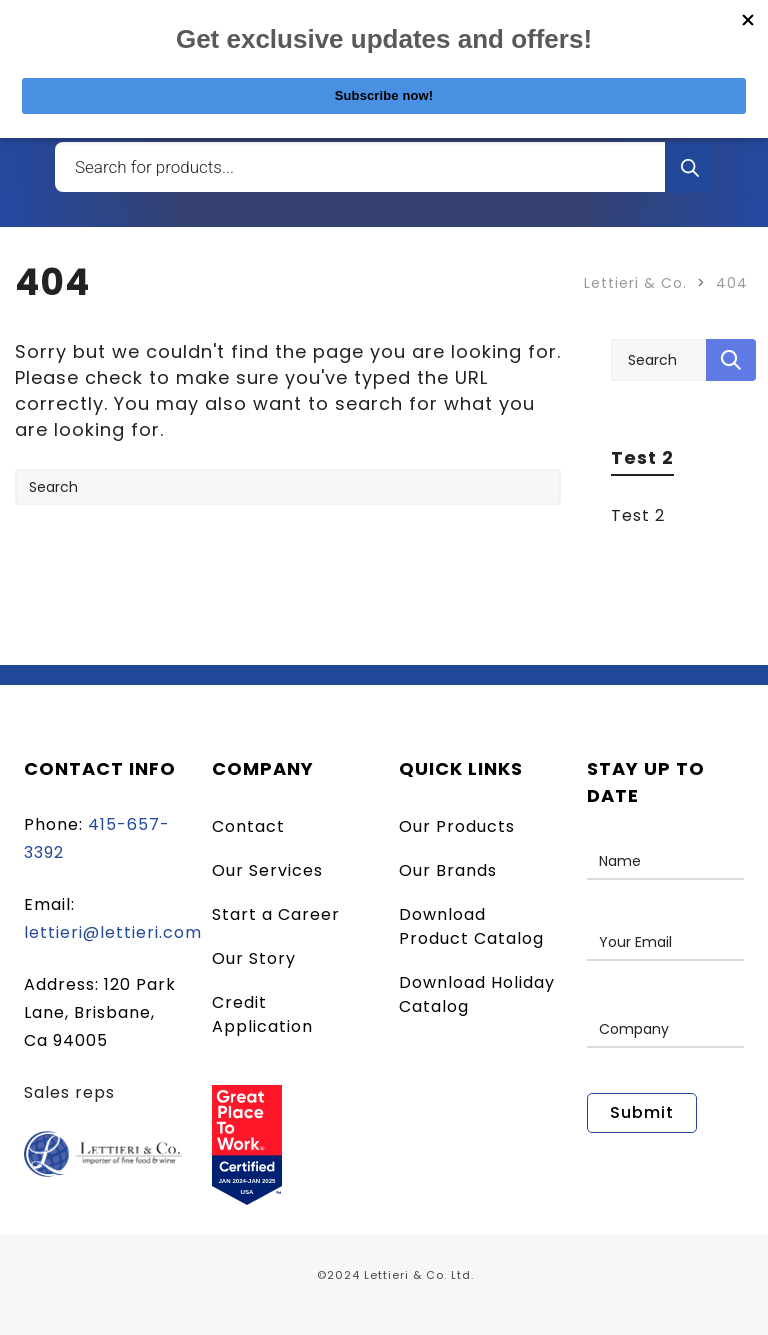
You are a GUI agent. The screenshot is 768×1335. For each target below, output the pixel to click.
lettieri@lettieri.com (113, 932)
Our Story (254, 958)
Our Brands (448, 870)
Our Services (267, 870)
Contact (248, 826)
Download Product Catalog (471, 926)
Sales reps (69, 1092)
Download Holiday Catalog (477, 994)
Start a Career (276, 914)
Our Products (457, 826)
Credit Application (262, 1014)
